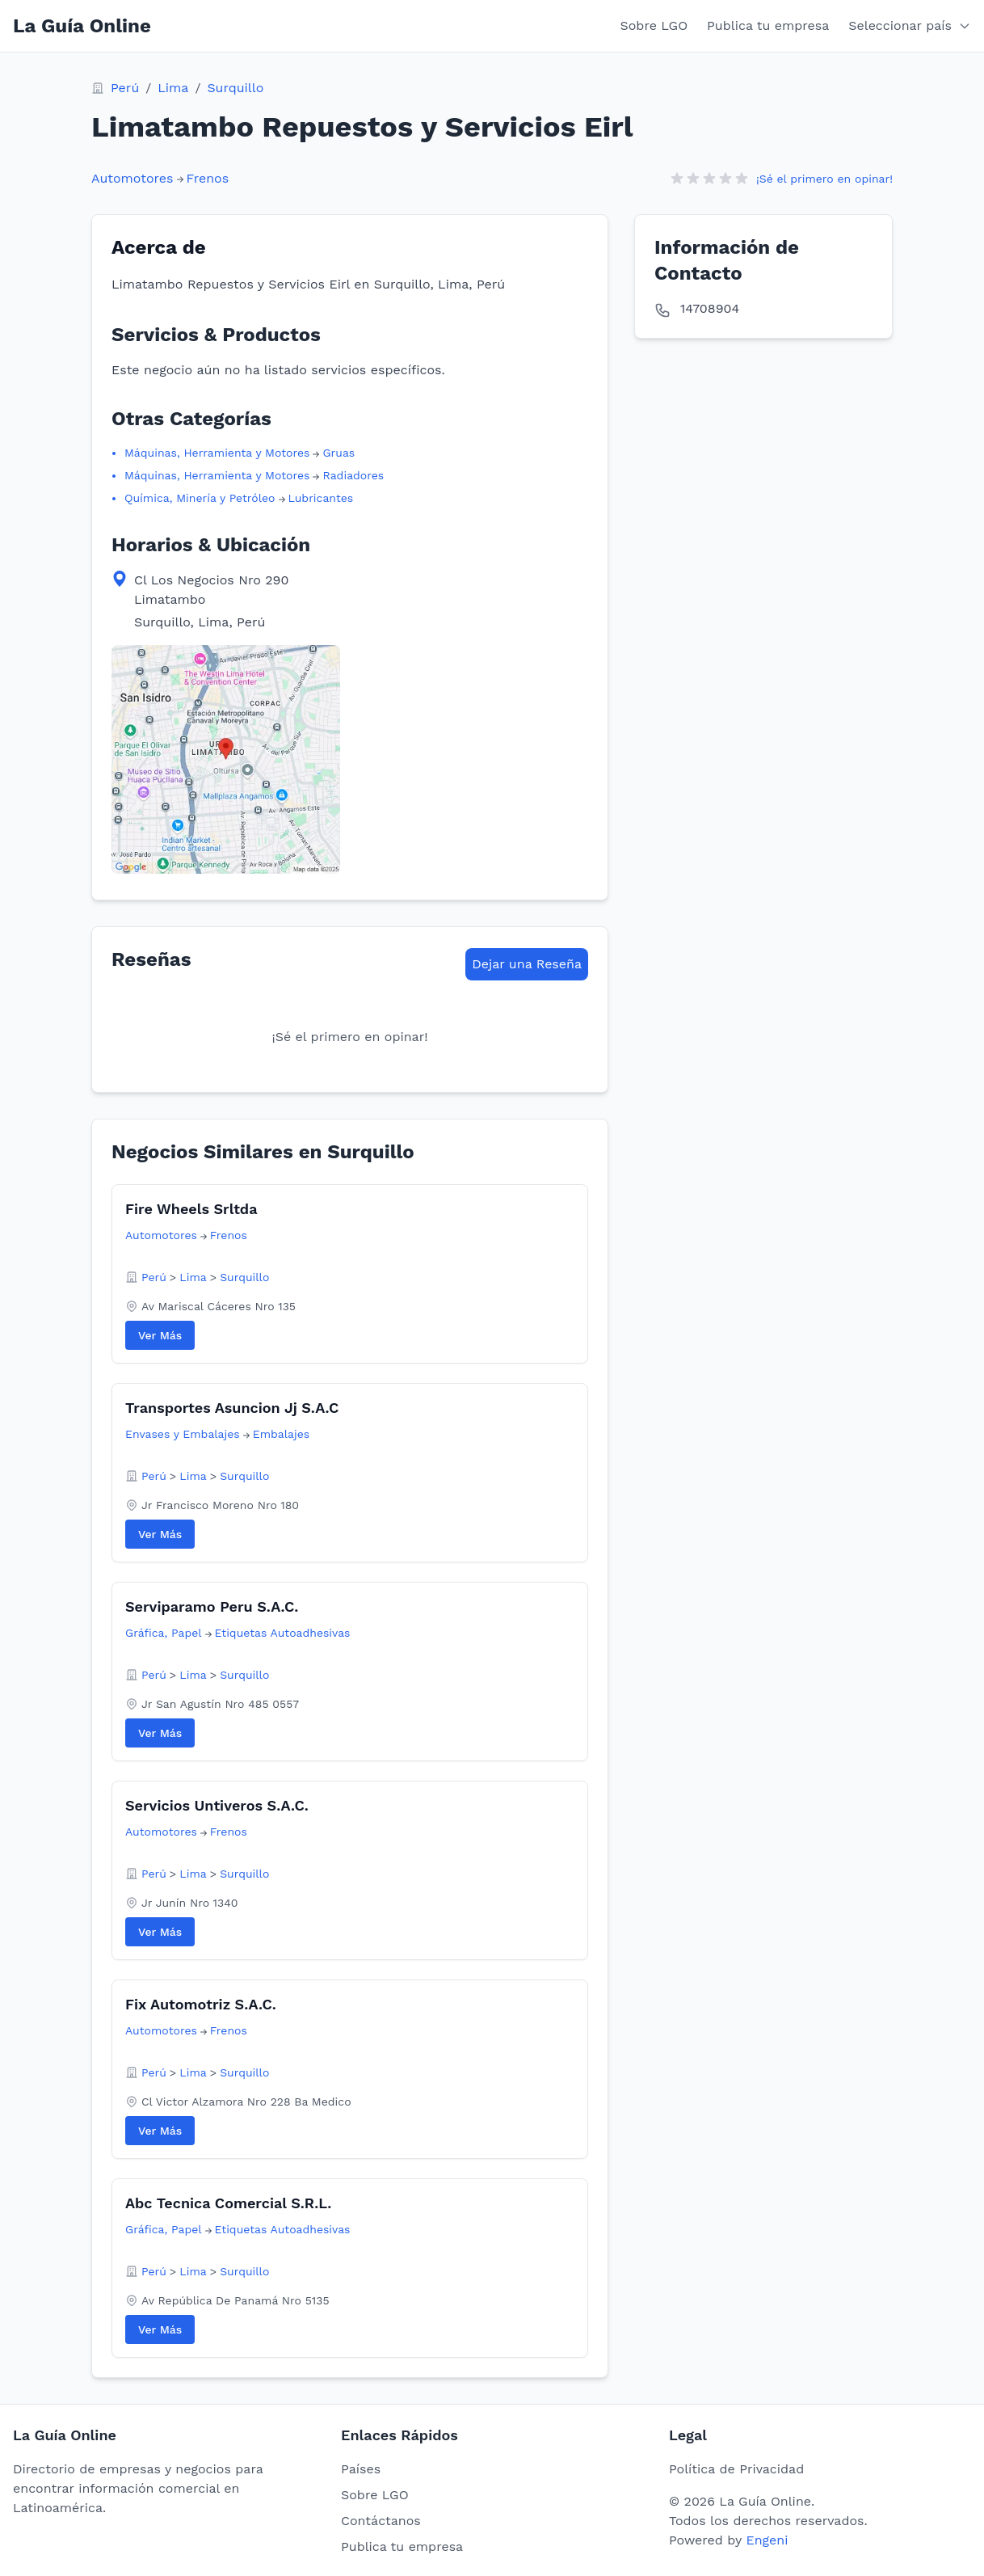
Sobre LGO (654, 25)
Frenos (208, 178)
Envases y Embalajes (182, 1433)
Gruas (338, 452)
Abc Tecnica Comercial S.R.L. (228, 2202)
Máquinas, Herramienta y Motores (216, 452)
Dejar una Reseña (527, 964)
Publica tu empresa (768, 25)
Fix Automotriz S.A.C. (200, 2004)
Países (361, 2469)
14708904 (709, 308)
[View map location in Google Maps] (225, 759)
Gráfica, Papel (163, 1632)
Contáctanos (381, 2520)
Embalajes (281, 1433)
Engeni (767, 2540)
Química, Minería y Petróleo (199, 497)
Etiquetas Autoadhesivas (283, 1632)
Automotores (132, 178)
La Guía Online (82, 26)
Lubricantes (321, 497)
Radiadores (353, 475)
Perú (125, 87)
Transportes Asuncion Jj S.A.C (232, 1407)
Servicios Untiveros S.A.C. (217, 1805)
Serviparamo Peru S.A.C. (211, 1606)
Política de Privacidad (736, 2469)
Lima (173, 87)
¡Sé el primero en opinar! (824, 178)
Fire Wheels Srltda (191, 1208)
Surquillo (235, 87)
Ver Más (160, 1335)
